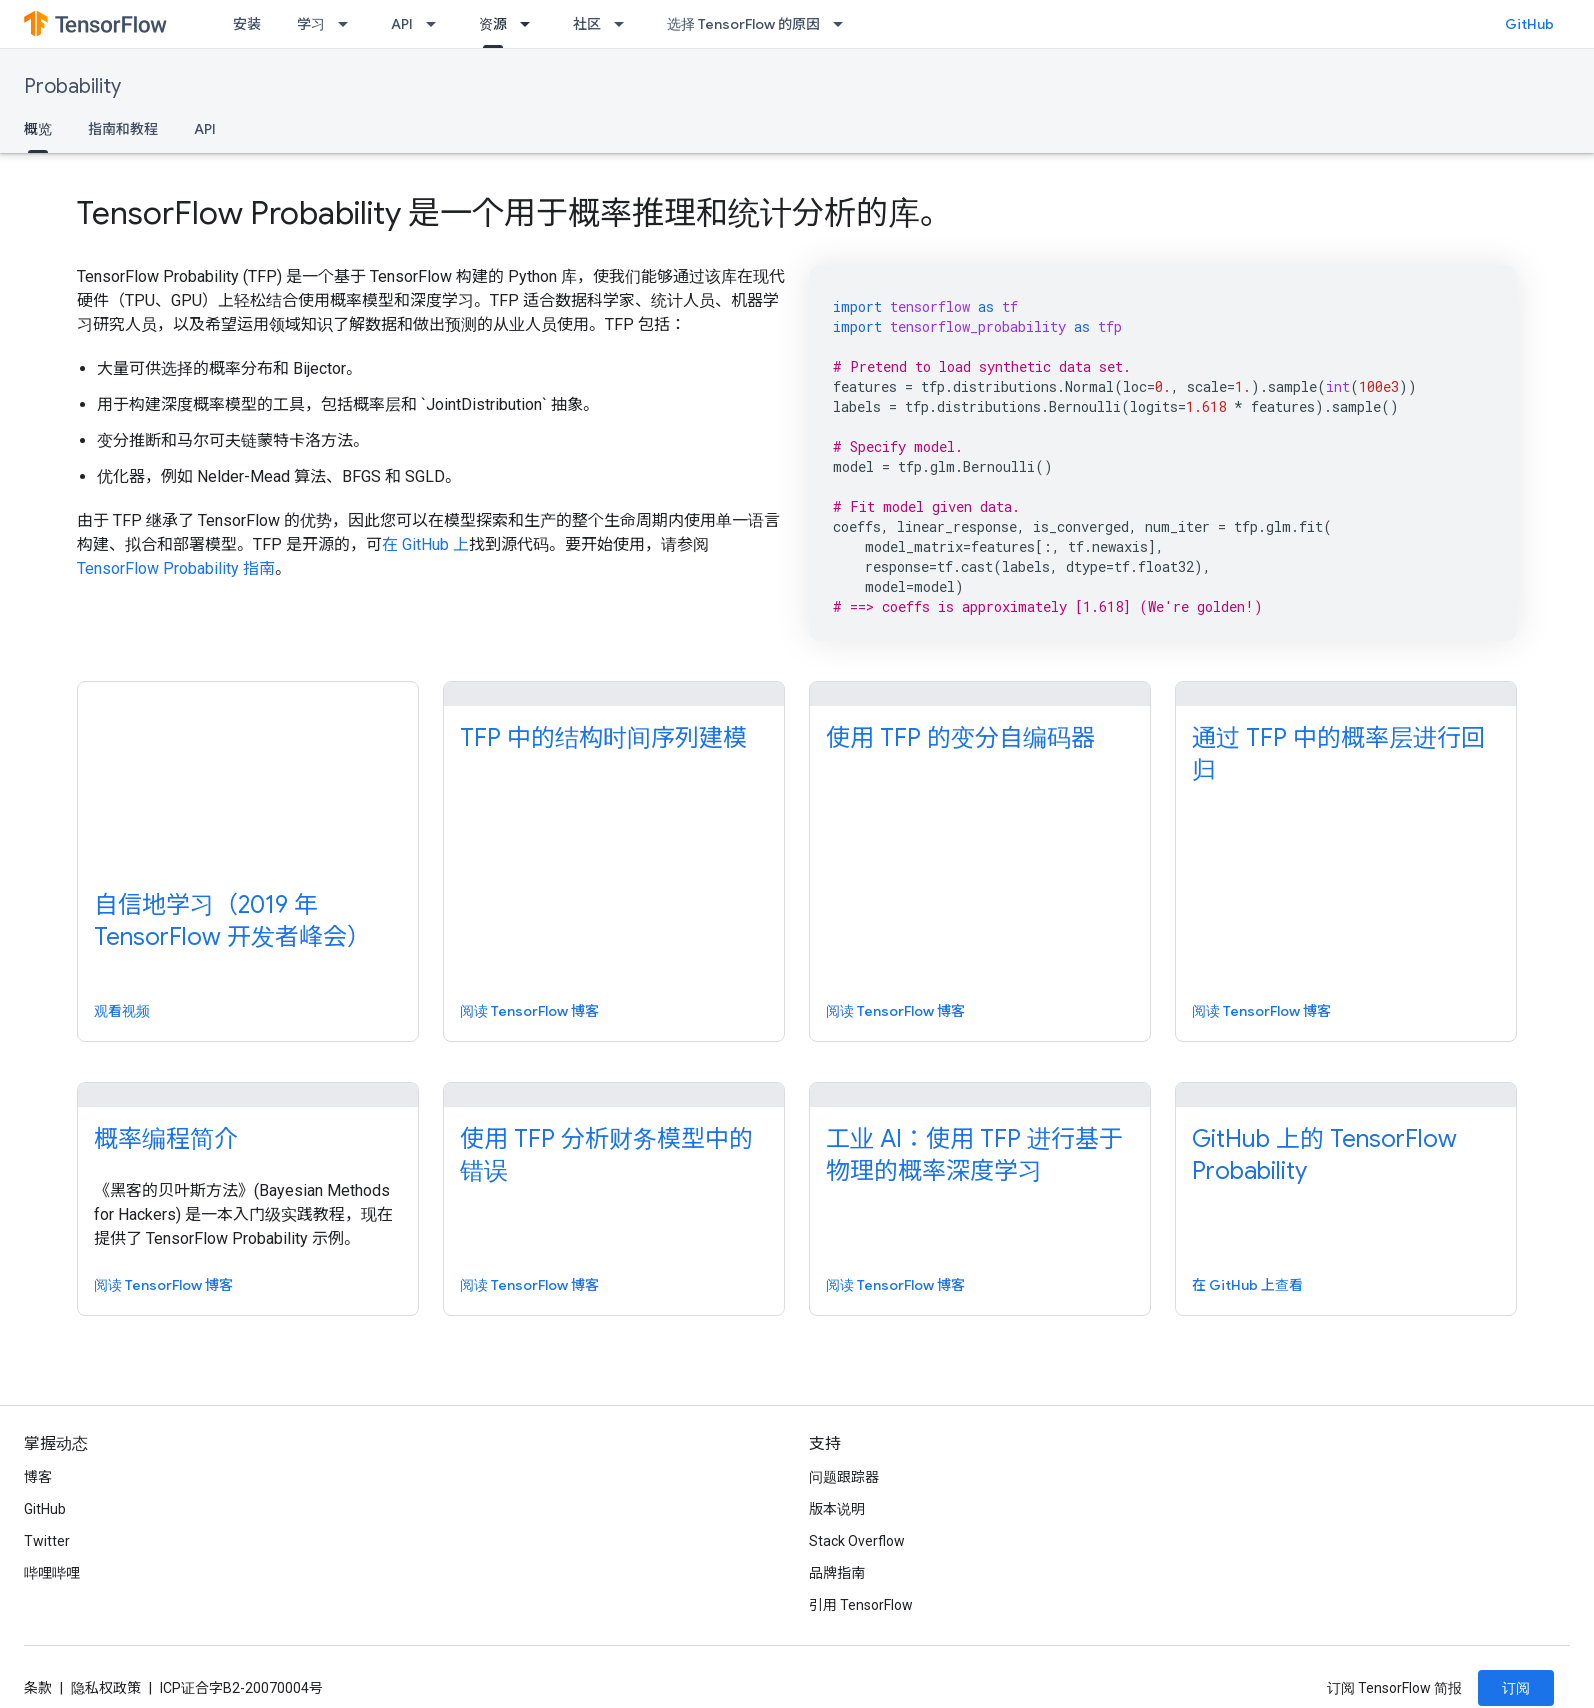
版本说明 (837, 1509)
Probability (72, 86)
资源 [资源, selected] (493, 24)
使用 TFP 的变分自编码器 (960, 738)
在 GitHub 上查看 (1247, 1285)
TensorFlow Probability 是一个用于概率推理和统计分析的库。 (514, 213)
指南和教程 (123, 129)
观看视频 (122, 1011)
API (402, 24)
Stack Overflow (857, 1541)
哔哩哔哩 (52, 1573)
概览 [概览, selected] (38, 129)
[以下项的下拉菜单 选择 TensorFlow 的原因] (844, 24)
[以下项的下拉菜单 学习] (349, 24)
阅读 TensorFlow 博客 (529, 1011)
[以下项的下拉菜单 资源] (531, 24)
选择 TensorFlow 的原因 (743, 24)
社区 (587, 24)
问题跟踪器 (844, 1477)
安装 (247, 24)
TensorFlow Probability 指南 (176, 568)
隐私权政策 (106, 1688)
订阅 (1516, 1688)
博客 (38, 1477)
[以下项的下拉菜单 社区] (625, 24)
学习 (311, 24)
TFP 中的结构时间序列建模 (603, 738)
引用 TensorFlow (861, 1605)
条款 (38, 1688)
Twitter (47, 1541)
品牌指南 (837, 1573)
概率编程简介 (166, 1139)
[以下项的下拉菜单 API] (437, 24)
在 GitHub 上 (425, 544)
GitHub (1529, 24)
